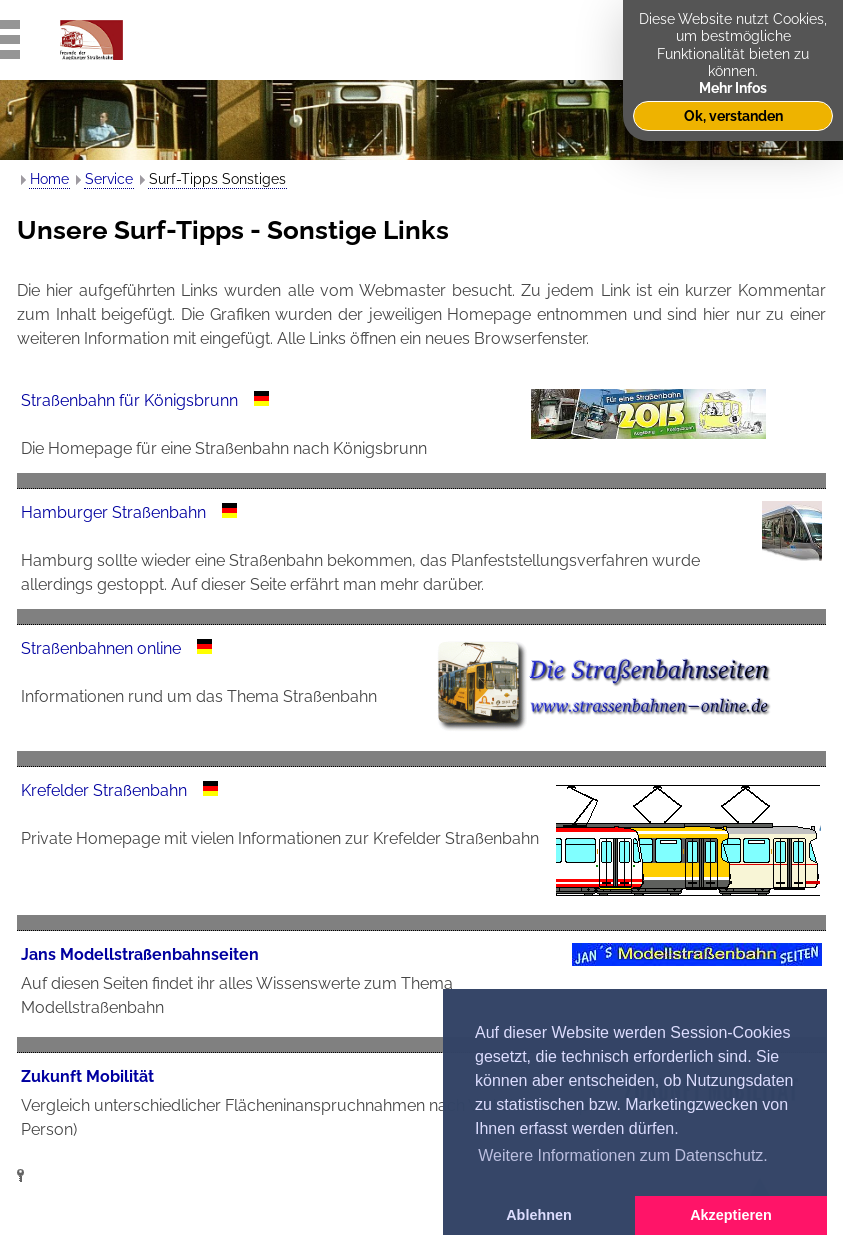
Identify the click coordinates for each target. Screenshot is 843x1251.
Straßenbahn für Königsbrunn (129, 400)
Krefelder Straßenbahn (104, 790)
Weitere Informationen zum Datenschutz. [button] (623, 1155)
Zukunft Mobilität (87, 1076)
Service (109, 179)
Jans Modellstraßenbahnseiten (140, 954)
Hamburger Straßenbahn (113, 512)
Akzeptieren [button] (731, 1215)
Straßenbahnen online (101, 648)
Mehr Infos (733, 87)
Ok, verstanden (733, 115)
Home (49, 179)
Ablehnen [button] (539, 1215)
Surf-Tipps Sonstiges (217, 179)
